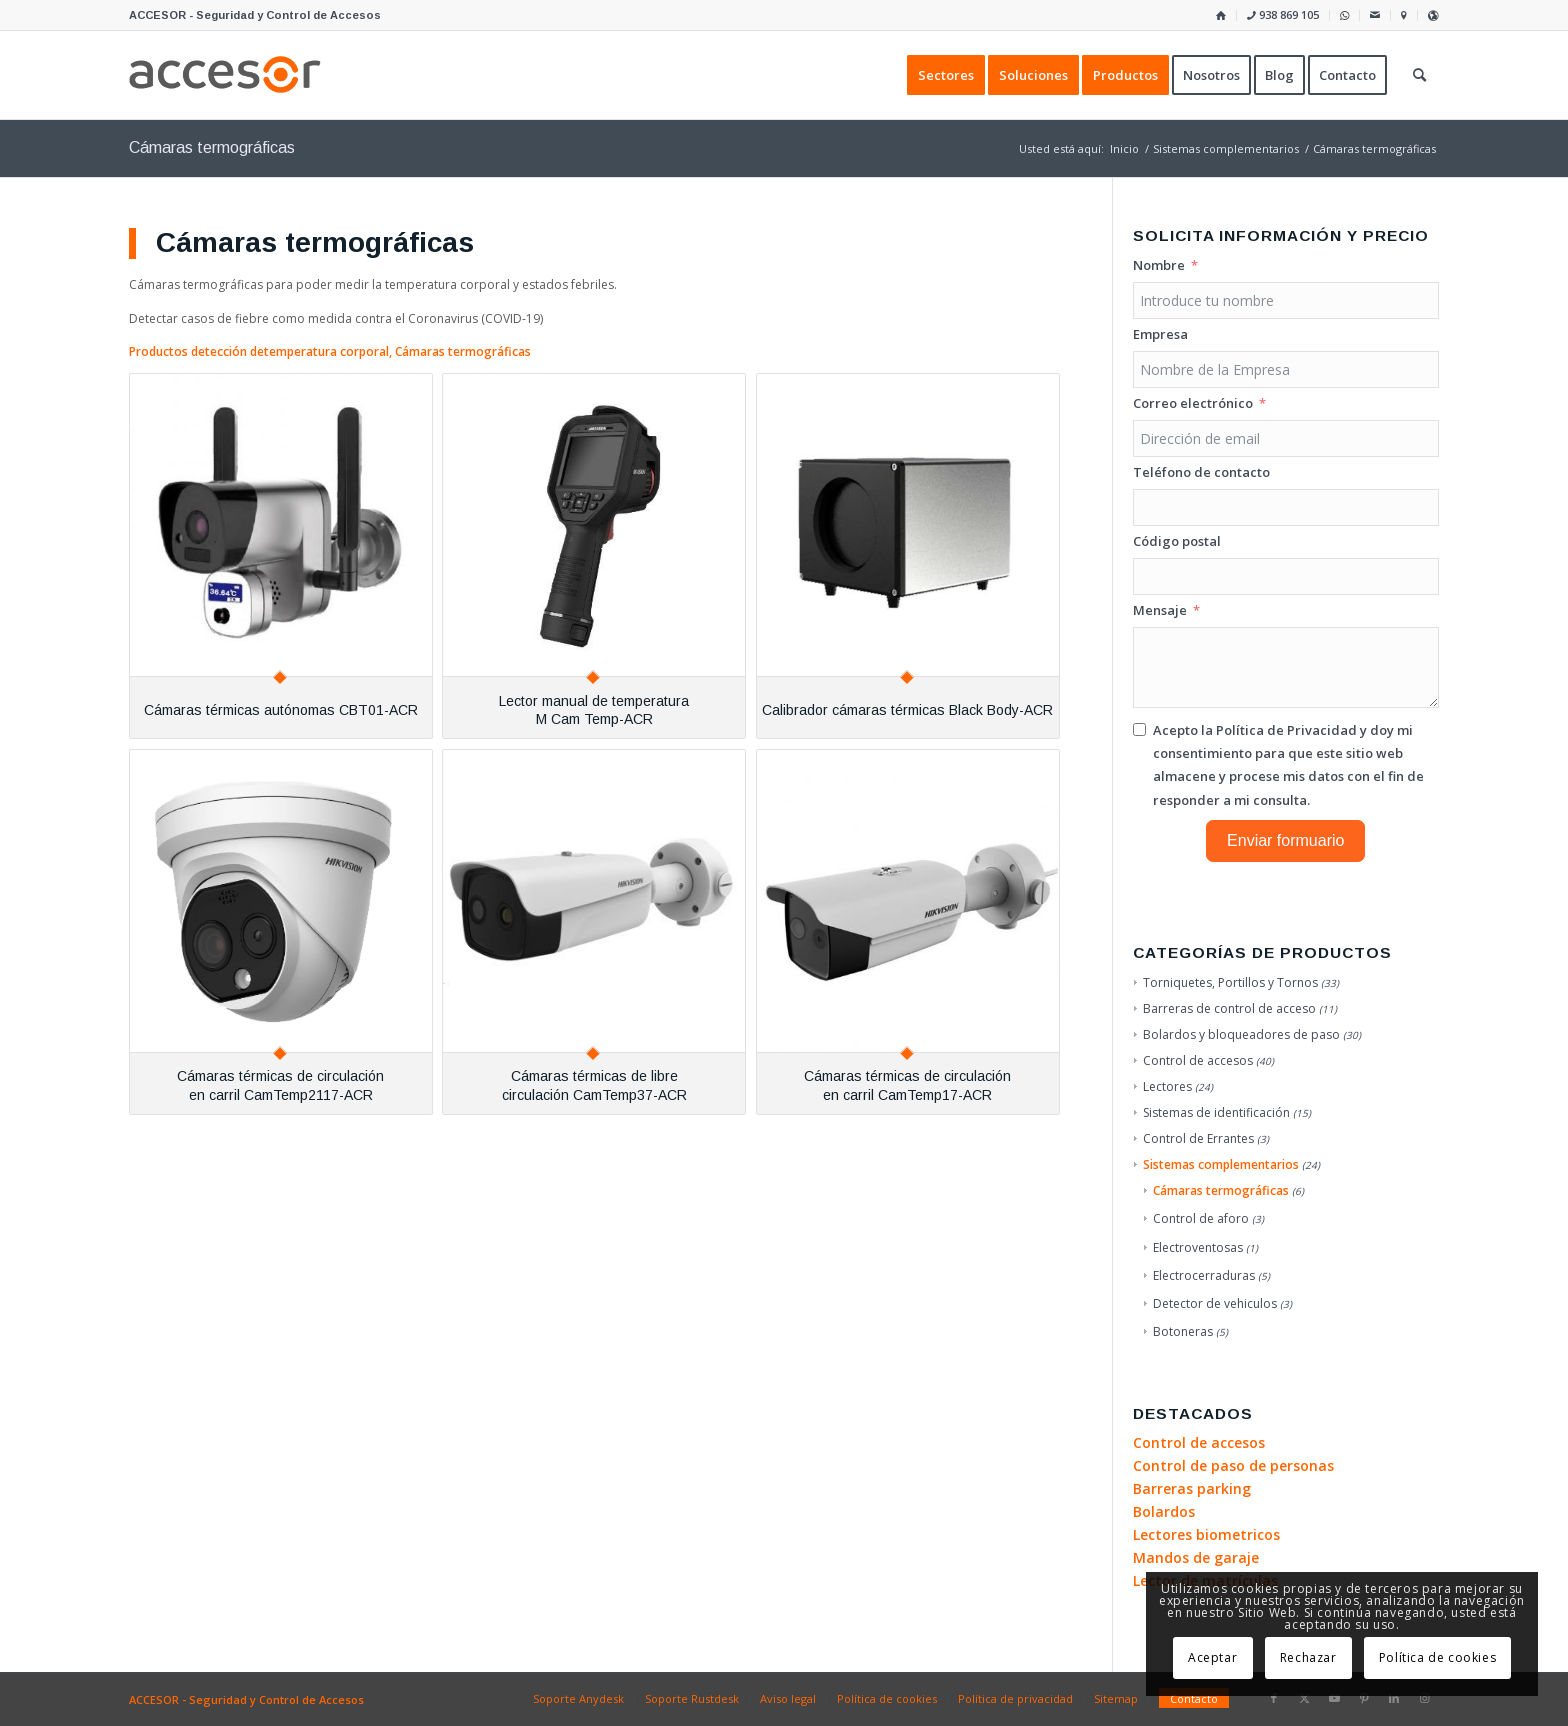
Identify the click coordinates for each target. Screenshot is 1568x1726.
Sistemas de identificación (1216, 1112)
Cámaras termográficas (1221, 1190)
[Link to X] (1304, 1698)
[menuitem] (1221, 15)
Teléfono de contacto (1201, 472)
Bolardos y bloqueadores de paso (1241, 1034)
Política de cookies (1437, 1657)
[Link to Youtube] (1334, 1698)
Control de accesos (1198, 1060)
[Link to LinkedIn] (1394, 1698)
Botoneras (1183, 1331)
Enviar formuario (1285, 840)
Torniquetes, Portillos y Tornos (1230, 982)
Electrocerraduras (1204, 1275)
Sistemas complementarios (1221, 1164)
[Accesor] (225, 75)
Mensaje (1160, 610)
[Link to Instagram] (1424, 1698)
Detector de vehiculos (1215, 1303)
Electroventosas (1198, 1247)
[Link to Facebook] (1274, 1698)
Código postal (1177, 541)
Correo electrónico (1193, 403)
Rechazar (1308, 1657)
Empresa (1160, 334)
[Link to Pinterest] (1364, 1698)
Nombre (1159, 265)
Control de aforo (1201, 1218)
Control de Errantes (1198, 1138)
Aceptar (1212, 1657)
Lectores (1167, 1086)
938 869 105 (1283, 14)
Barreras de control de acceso (1229, 1008)
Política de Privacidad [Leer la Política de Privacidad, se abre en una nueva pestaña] (1286, 730)
